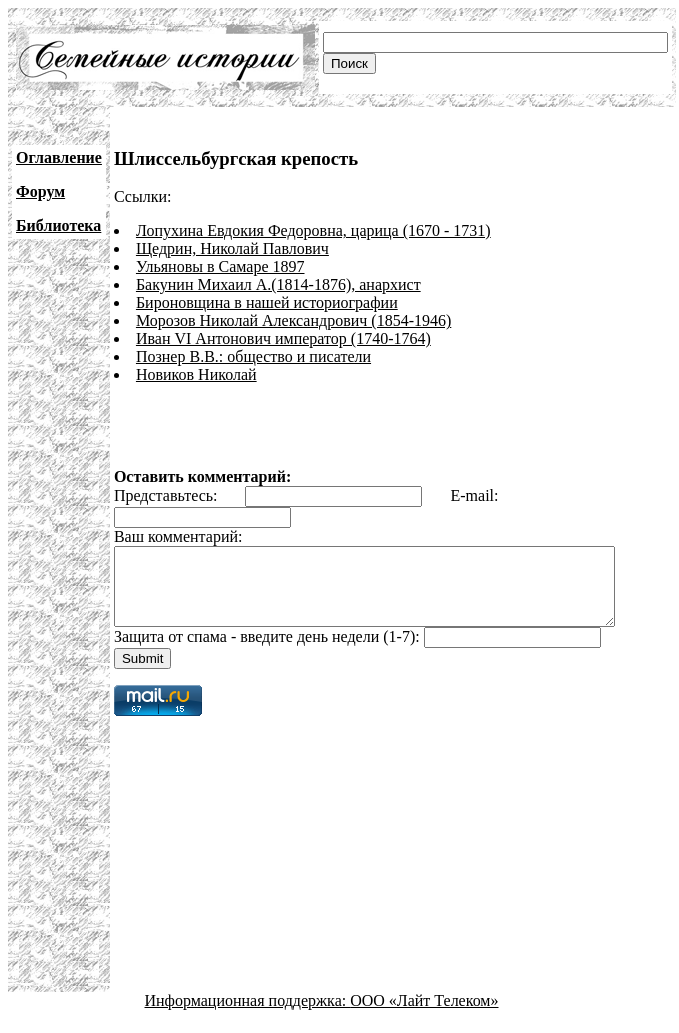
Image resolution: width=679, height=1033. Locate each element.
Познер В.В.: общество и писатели (253, 356)
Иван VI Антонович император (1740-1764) (283, 338)
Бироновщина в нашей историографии (267, 302)
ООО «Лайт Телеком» (424, 1015)
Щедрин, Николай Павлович (232, 248)
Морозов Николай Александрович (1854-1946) (293, 320)
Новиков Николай (196, 374)
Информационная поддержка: (248, 1015)
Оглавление (59, 157)
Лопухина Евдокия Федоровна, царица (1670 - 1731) (313, 230)
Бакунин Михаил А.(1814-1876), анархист (278, 284)
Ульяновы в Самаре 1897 (220, 266)
